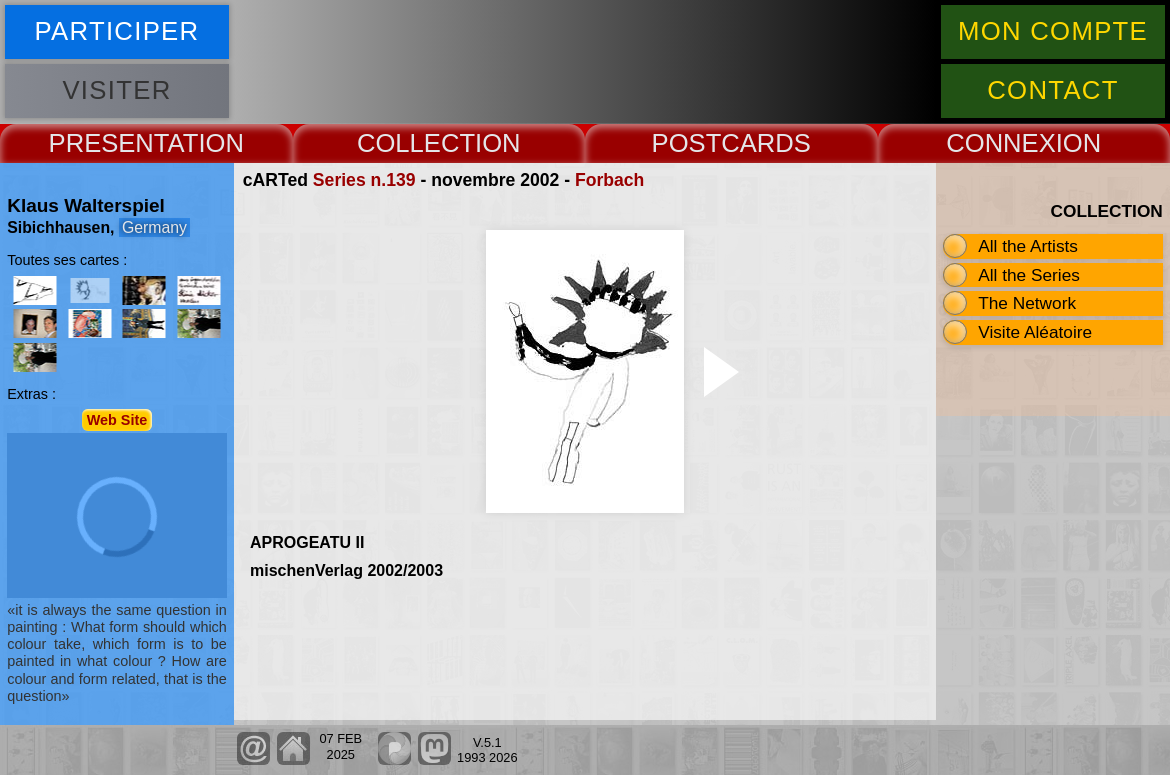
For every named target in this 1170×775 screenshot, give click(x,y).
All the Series (1029, 275)
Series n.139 (364, 180)
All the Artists (1028, 246)
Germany (154, 227)
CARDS (766, 143)
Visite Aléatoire (1035, 332)
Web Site (117, 420)
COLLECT (416, 143)
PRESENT (108, 143)
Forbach (609, 180)
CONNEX (1001, 143)
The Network (1027, 303)
